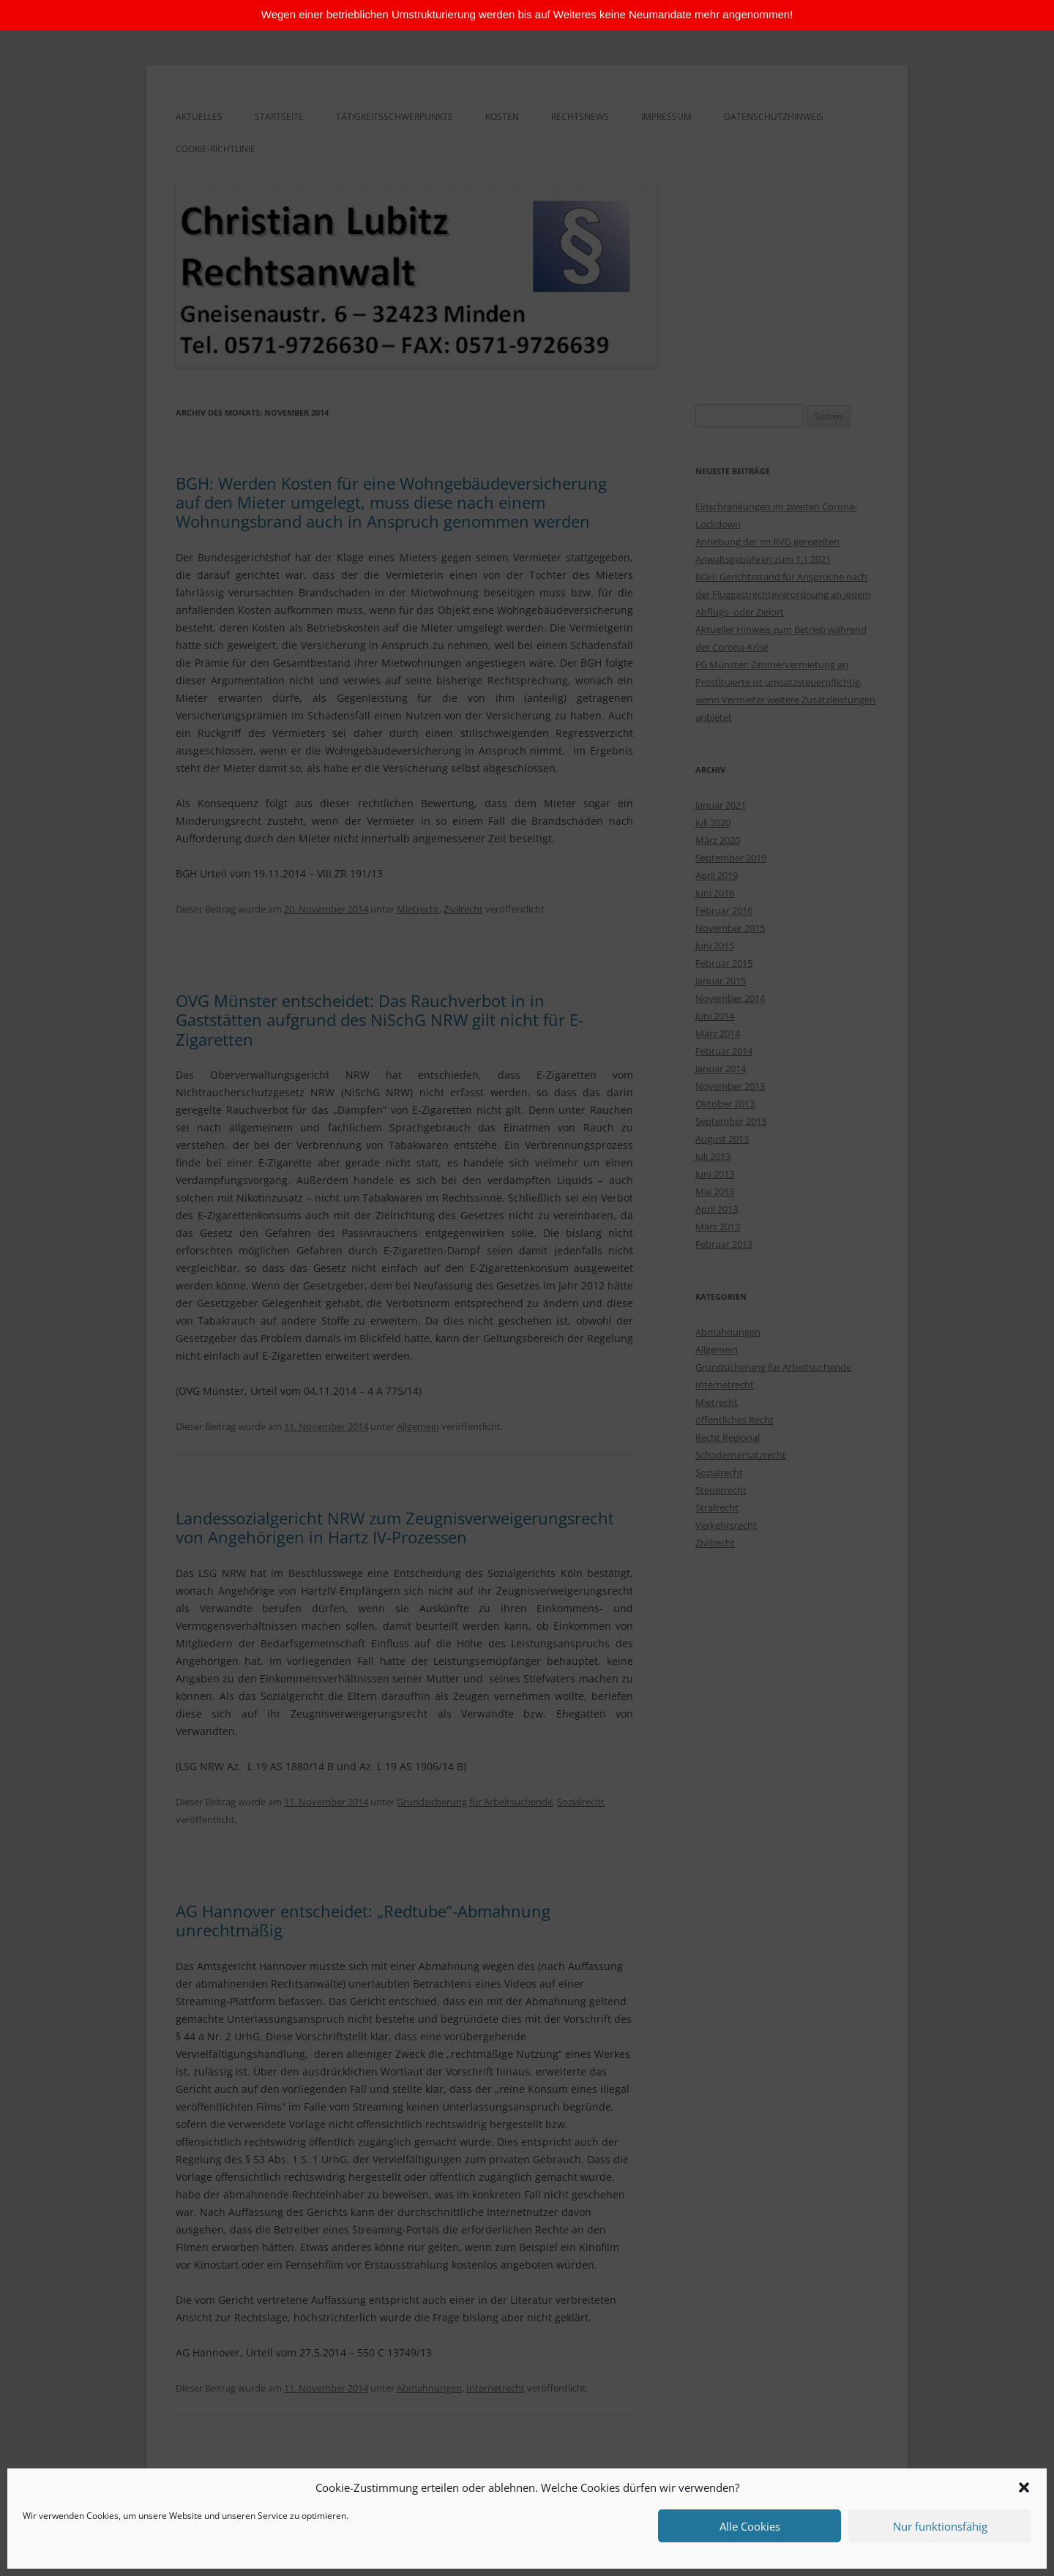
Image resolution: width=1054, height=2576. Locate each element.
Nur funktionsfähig (940, 2526)
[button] (1024, 2487)
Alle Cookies (750, 2526)
